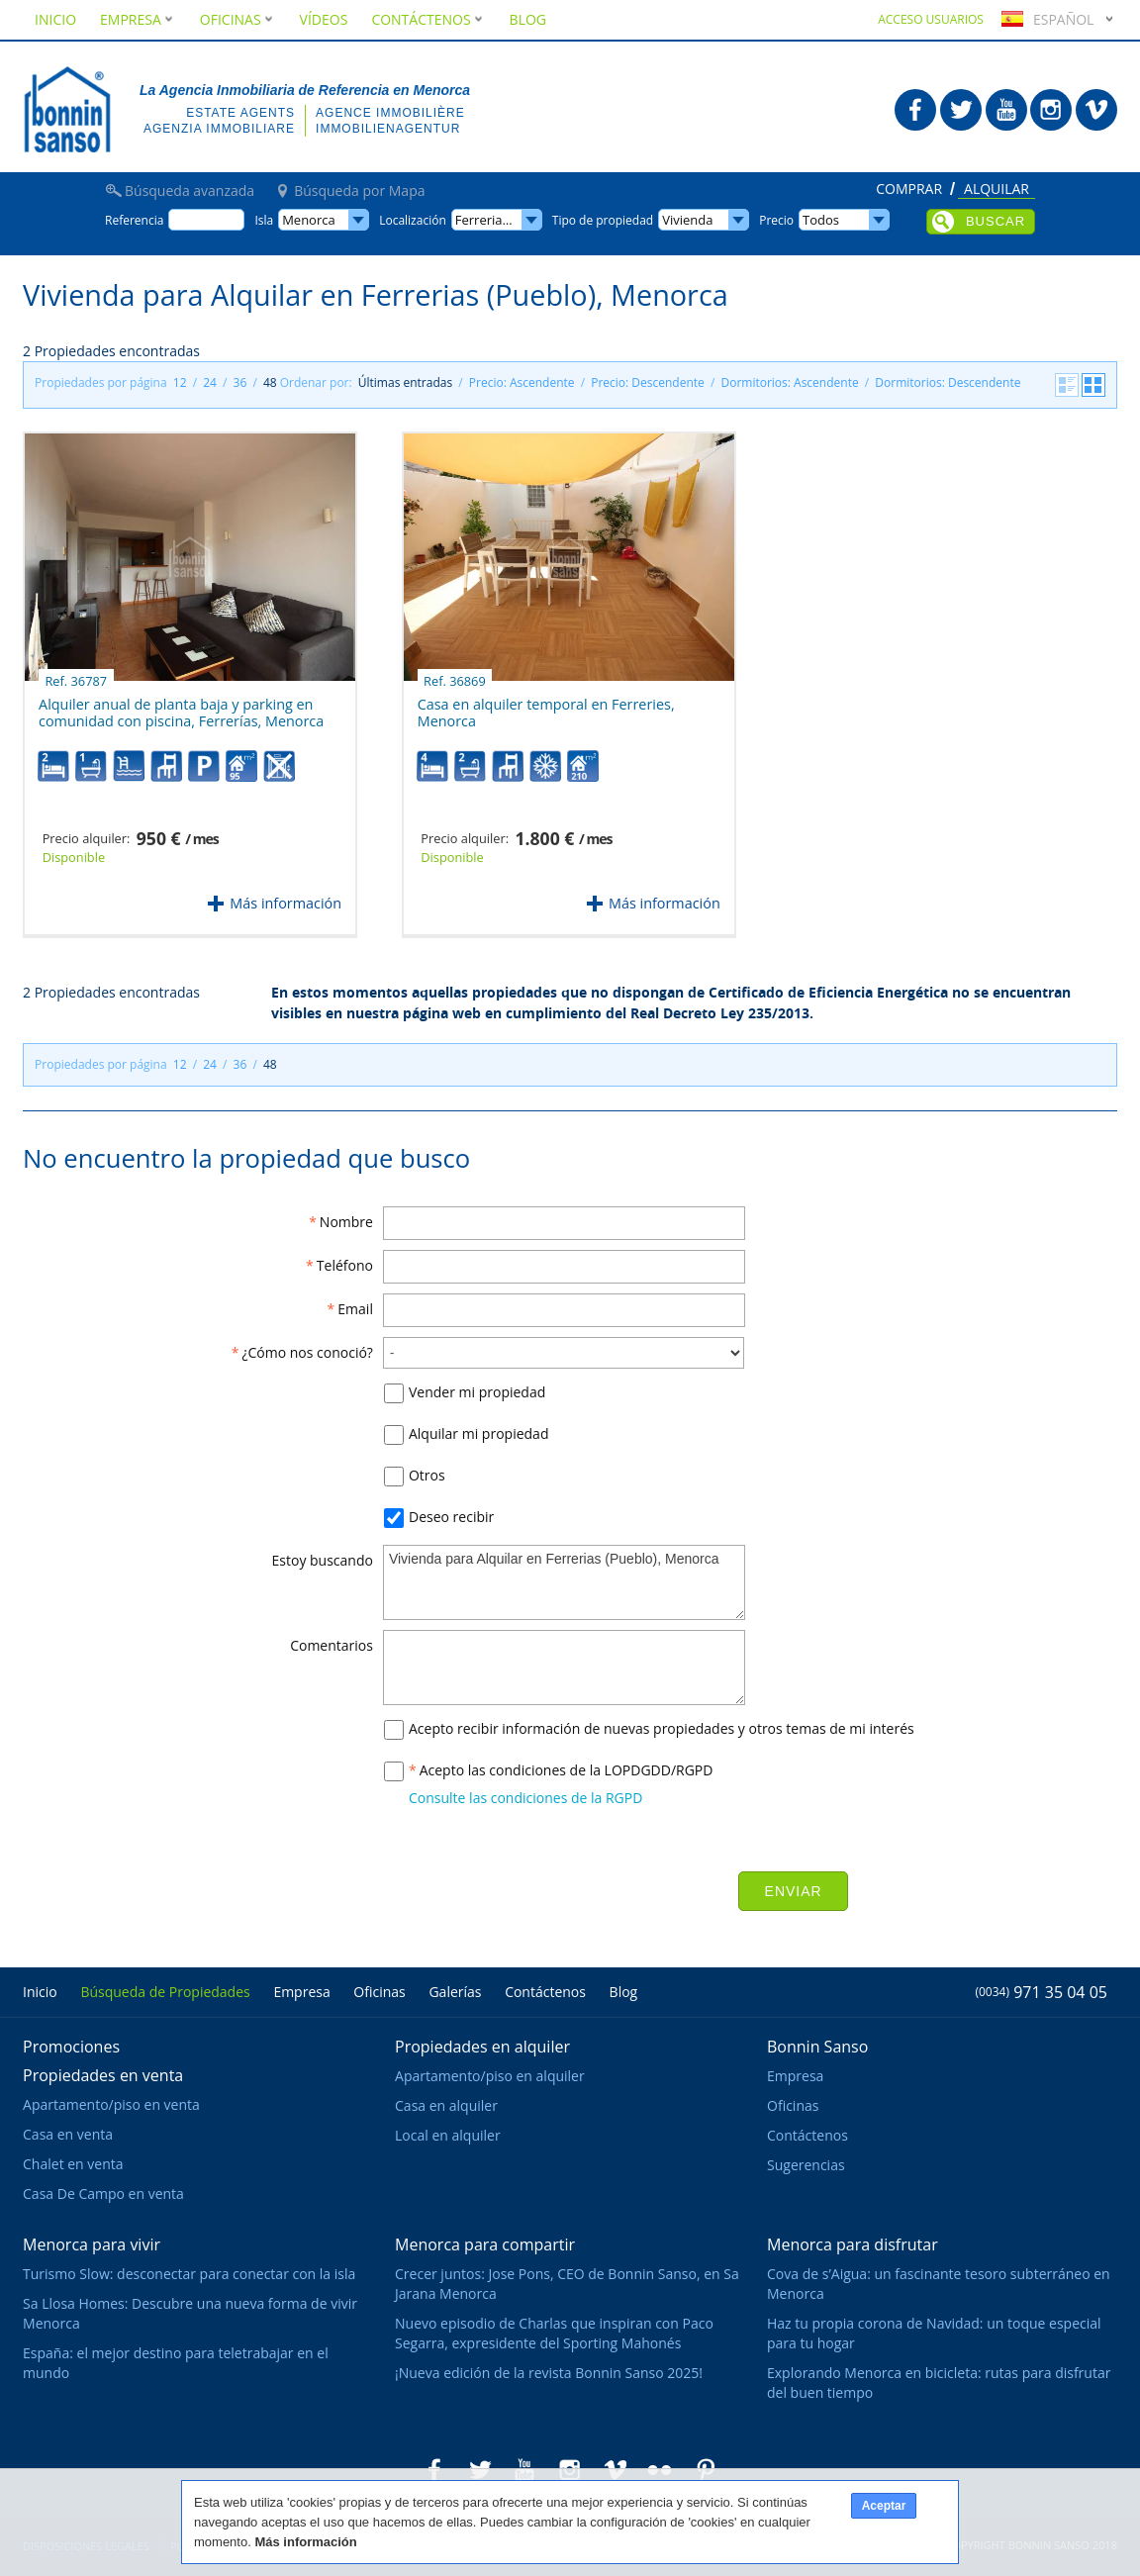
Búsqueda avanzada (189, 191)
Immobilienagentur (388, 129)
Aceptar (884, 2506)
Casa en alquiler (446, 2105)
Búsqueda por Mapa (359, 191)
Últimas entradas (405, 382)
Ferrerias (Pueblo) (498, 220)
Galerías (454, 1991)
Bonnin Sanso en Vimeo (1096, 110)
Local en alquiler (448, 2135)
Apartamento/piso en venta (111, 2104)
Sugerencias (806, 2164)
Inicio (55, 19)
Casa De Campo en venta (103, 2193)
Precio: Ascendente (522, 382)
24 (210, 382)
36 (240, 382)
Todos (821, 220)
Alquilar (996, 190)
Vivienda (687, 220)
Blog (528, 19)
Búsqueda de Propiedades (164, 1991)
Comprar (909, 190)
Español (1045, 19)
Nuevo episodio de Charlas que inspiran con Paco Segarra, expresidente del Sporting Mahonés (554, 2333)
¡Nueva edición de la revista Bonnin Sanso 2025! (549, 2372)
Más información (285, 903)
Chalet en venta (73, 2163)
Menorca (308, 220)
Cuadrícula (1093, 385)
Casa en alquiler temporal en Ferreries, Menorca (546, 705)
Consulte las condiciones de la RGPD (525, 1797)
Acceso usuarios (931, 19)
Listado (1067, 385)
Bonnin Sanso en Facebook (915, 110)
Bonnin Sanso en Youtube (1006, 110)
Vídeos (324, 19)
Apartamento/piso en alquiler (490, 2075)
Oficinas (238, 19)
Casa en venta (68, 2134)
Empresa (138, 19)
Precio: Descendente (648, 382)
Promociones (71, 2046)
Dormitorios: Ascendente (789, 382)
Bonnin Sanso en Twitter (961, 110)
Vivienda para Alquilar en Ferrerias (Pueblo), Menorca (564, 1582)
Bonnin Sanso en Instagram (1051, 110)
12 (180, 382)
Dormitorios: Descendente (947, 382)
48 (270, 382)
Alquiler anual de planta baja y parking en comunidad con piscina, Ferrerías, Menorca (181, 705)
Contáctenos (428, 19)
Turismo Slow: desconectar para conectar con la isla (189, 2273)
